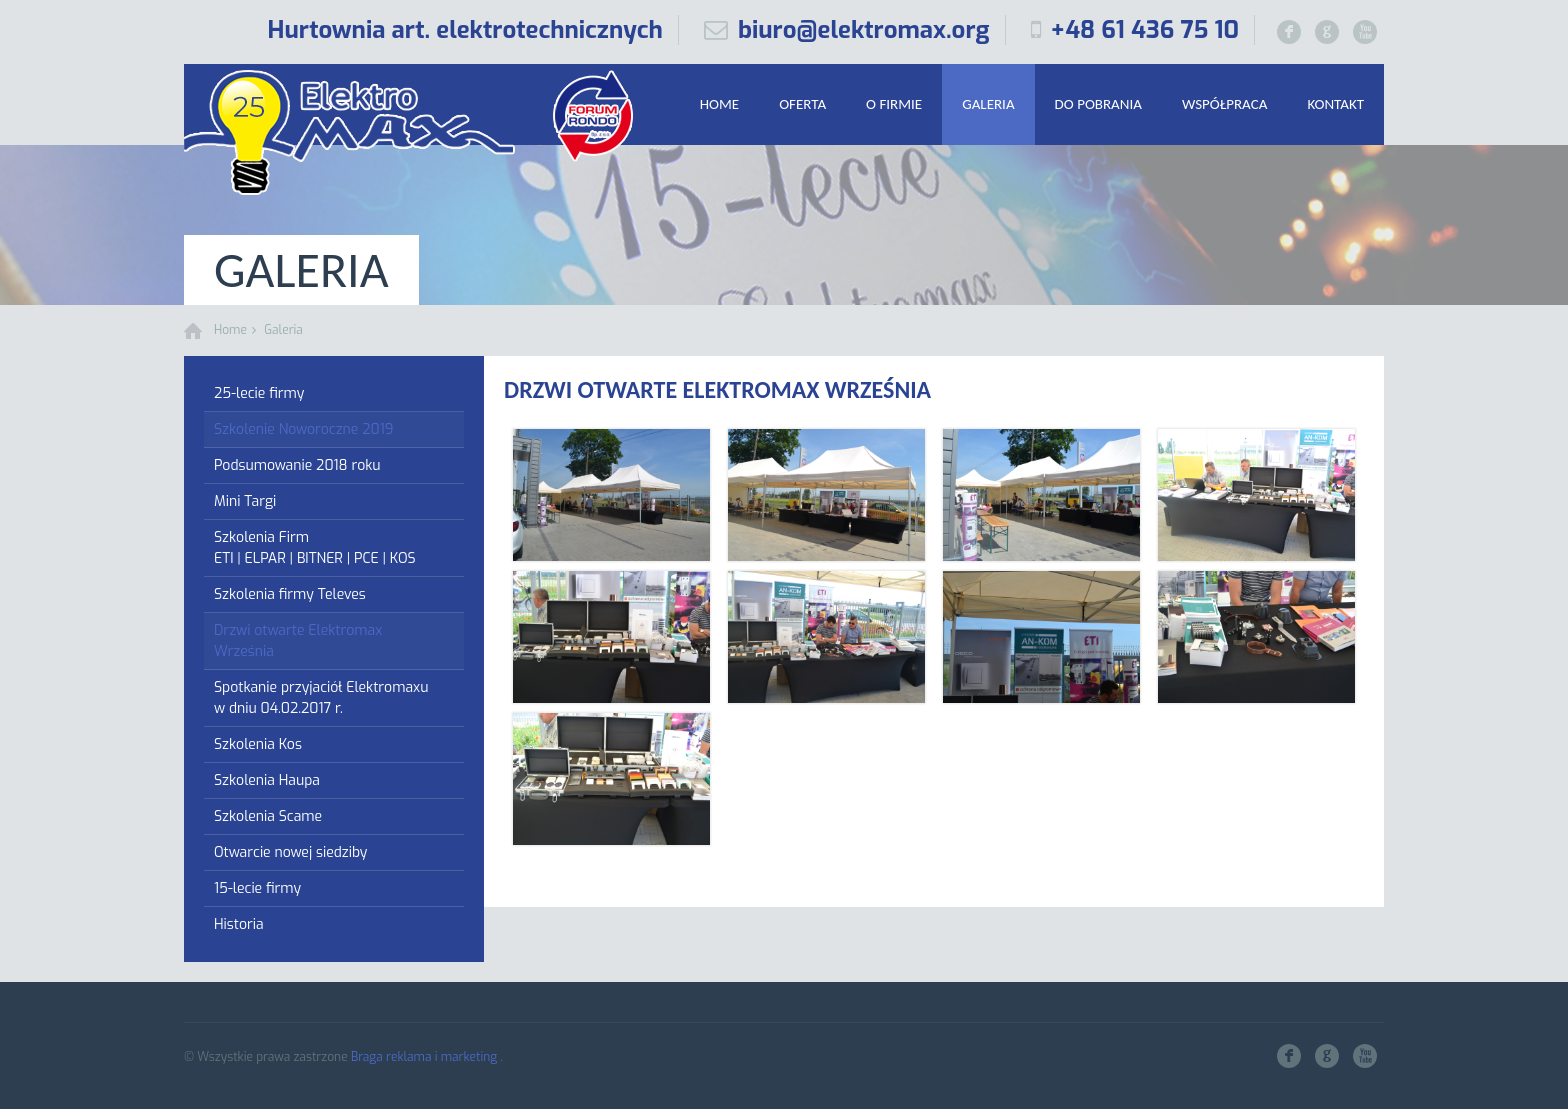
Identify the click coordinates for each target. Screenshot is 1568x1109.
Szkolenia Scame (268, 816)
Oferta (802, 104)
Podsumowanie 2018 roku (297, 465)
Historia (239, 924)
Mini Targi (245, 501)
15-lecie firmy (257, 888)
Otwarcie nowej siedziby (290, 852)
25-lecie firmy (259, 393)
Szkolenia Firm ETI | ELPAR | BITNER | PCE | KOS (315, 548)
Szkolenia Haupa (267, 780)
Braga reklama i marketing (426, 1057)
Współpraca (1224, 104)
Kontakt (1335, 104)
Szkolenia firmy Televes (290, 594)
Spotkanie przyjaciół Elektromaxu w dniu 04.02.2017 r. (321, 698)
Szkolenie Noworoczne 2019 (303, 429)
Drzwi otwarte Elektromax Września (298, 641)
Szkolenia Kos (258, 744)
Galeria (988, 104)
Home (719, 104)
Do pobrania (1098, 104)
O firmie (894, 104)
